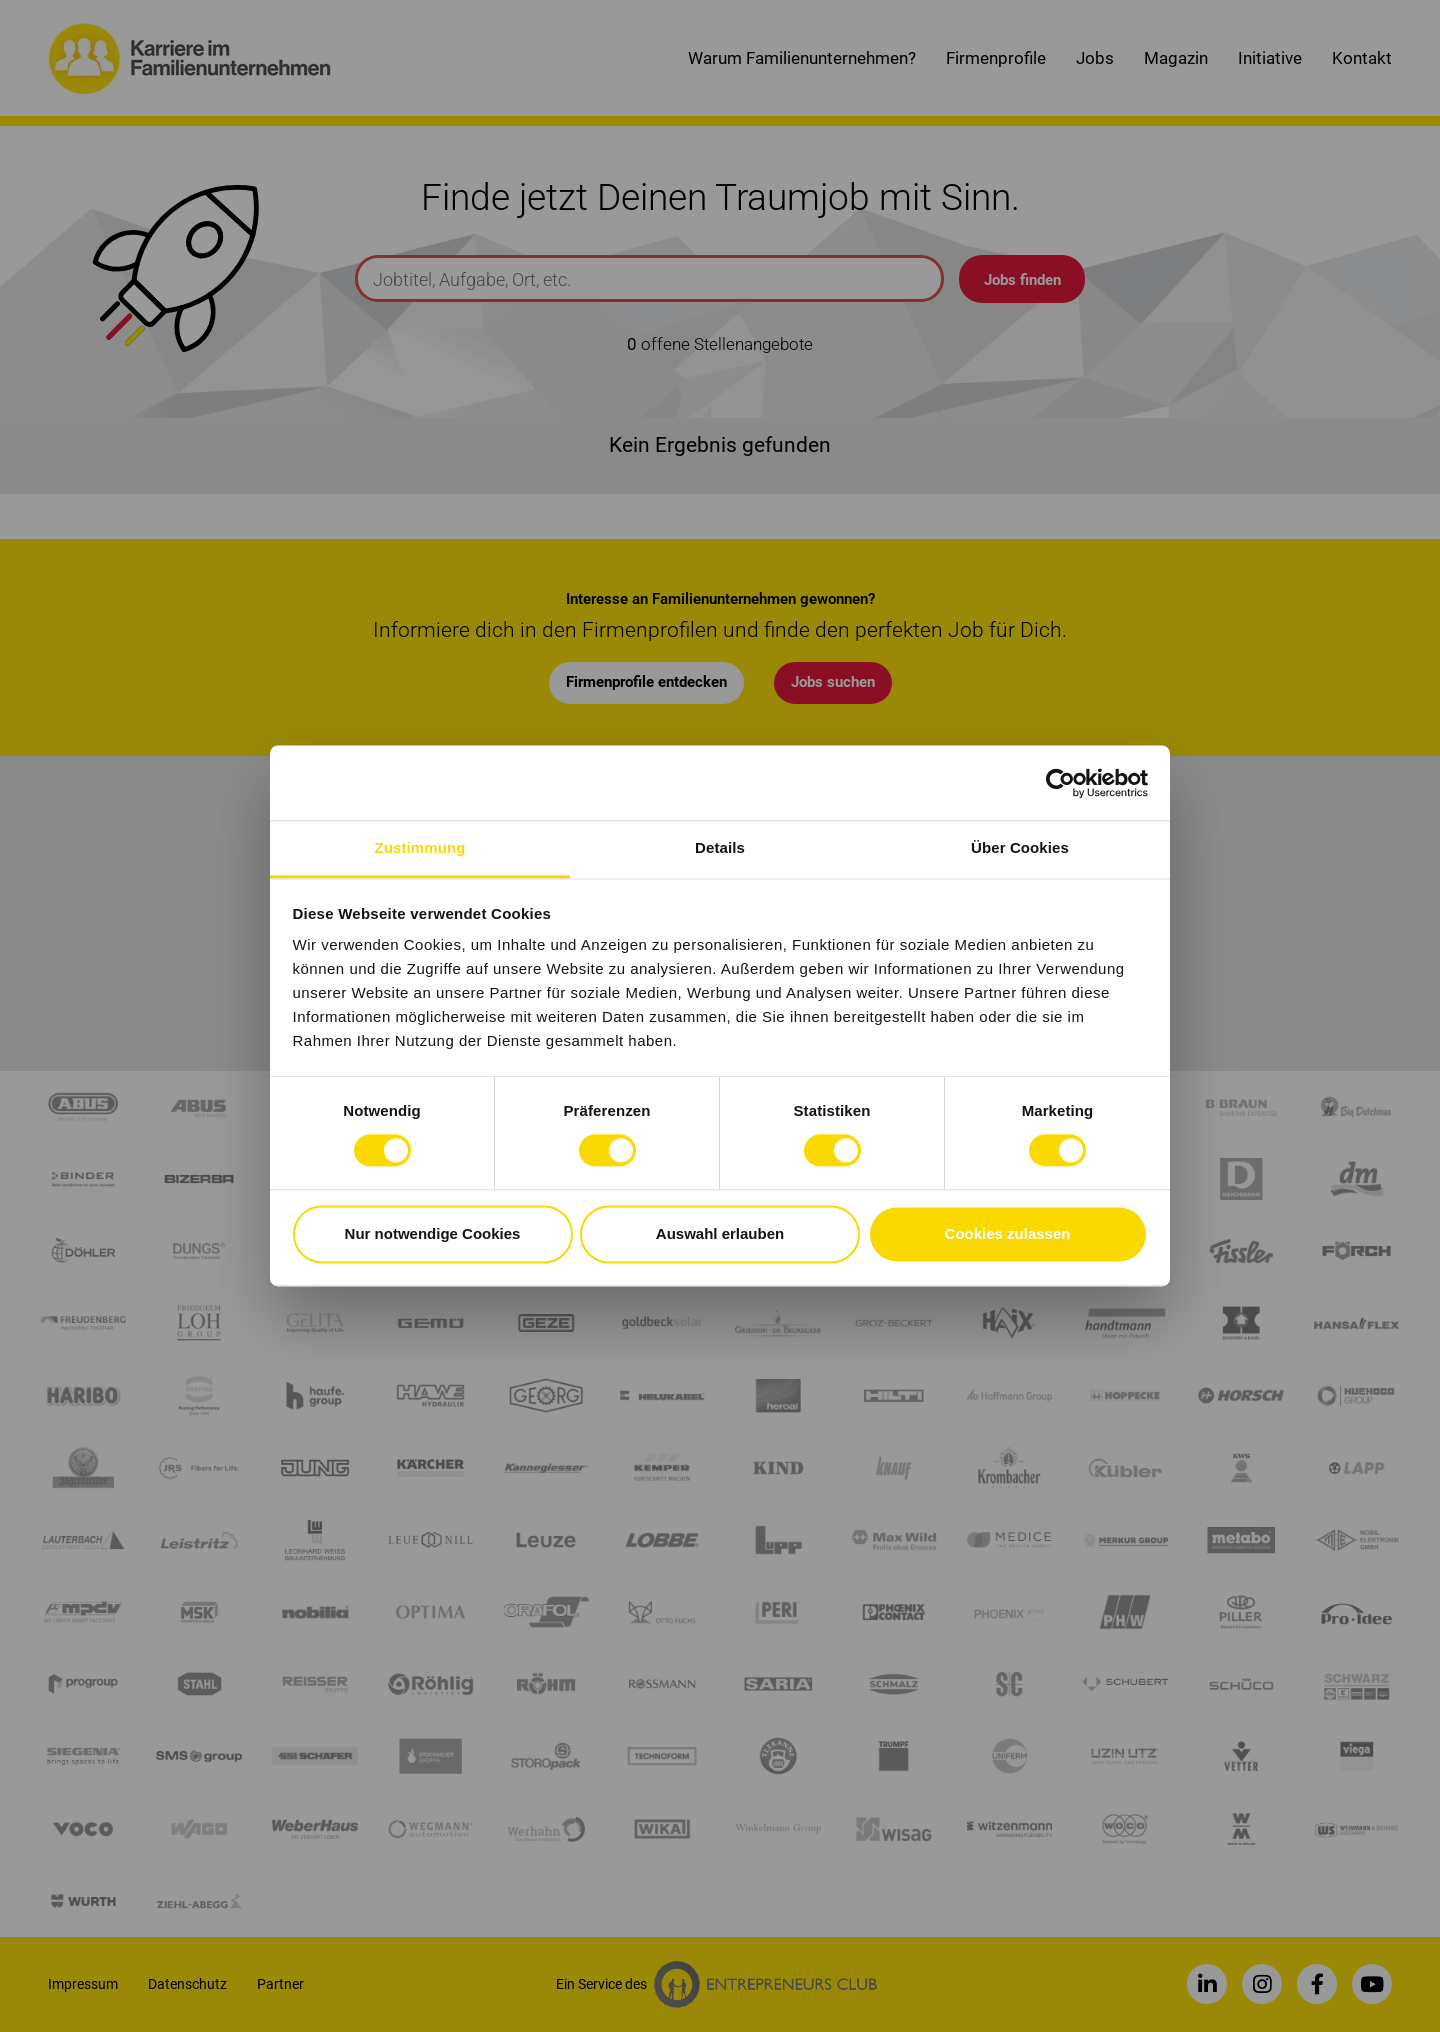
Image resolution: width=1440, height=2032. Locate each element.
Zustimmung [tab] (420, 847)
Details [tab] (720, 847)
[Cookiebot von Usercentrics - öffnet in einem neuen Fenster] (1060, 783)
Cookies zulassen (1008, 1233)
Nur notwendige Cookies (433, 1233)
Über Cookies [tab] (1020, 847)
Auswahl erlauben (720, 1233)
